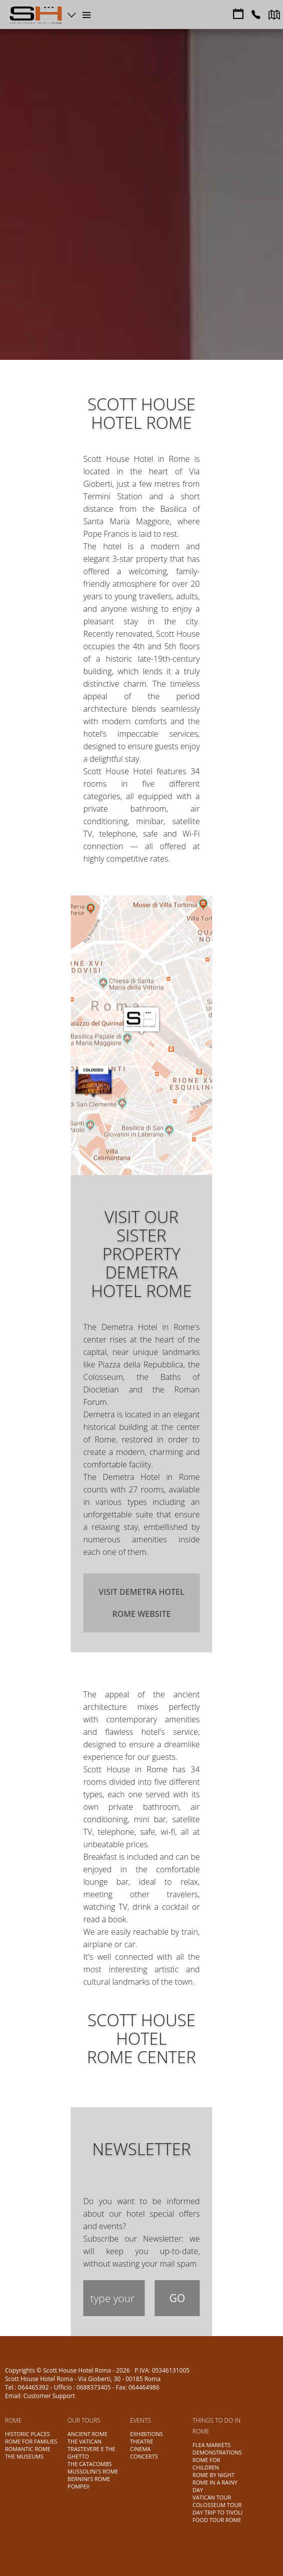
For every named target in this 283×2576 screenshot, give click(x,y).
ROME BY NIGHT (213, 2475)
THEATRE (141, 2441)
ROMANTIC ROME (27, 2449)
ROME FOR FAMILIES (31, 2441)
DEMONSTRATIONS (217, 2452)
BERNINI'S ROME (89, 2479)
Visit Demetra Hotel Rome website (141, 1602)
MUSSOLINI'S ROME (93, 2471)
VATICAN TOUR (211, 2497)
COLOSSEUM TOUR (217, 2505)
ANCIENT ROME (88, 2434)
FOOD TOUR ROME (216, 2520)
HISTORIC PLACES (27, 2434)
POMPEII (79, 2486)
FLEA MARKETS (211, 2445)
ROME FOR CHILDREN (206, 2463)
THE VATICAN (85, 2441)
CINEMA (140, 2449)
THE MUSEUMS (24, 2456)
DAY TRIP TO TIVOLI (217, 2512)
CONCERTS (144, 2456)
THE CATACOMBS (90, 2464)
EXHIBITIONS (146, 2434)
